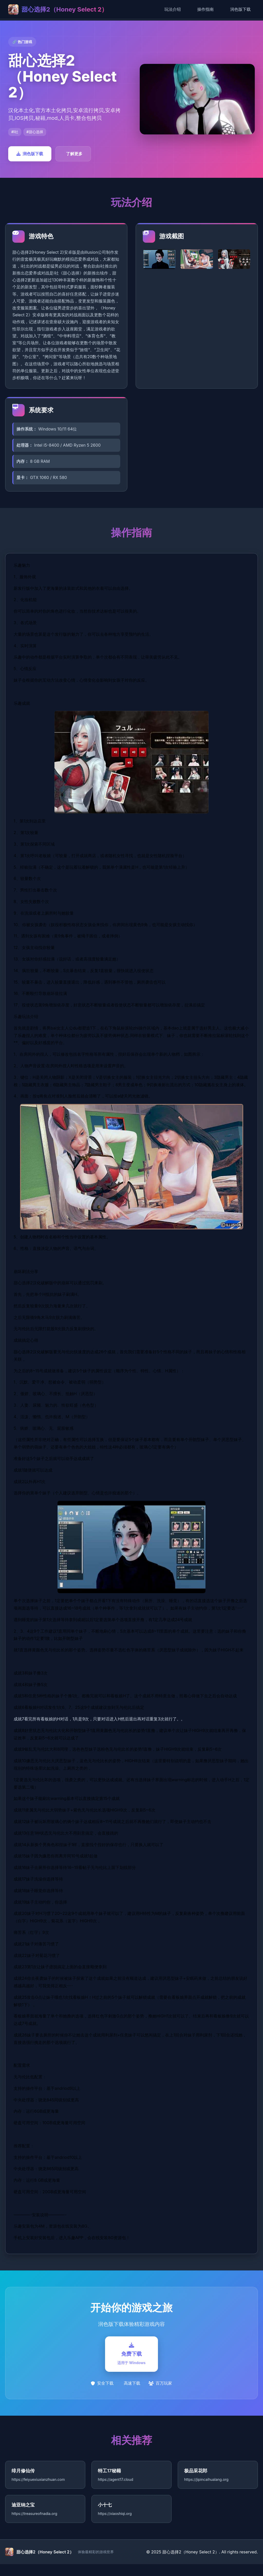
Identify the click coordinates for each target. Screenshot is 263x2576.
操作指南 (205, 9)
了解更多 (74, 153)
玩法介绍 (172, 9)
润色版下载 (240, 9)
